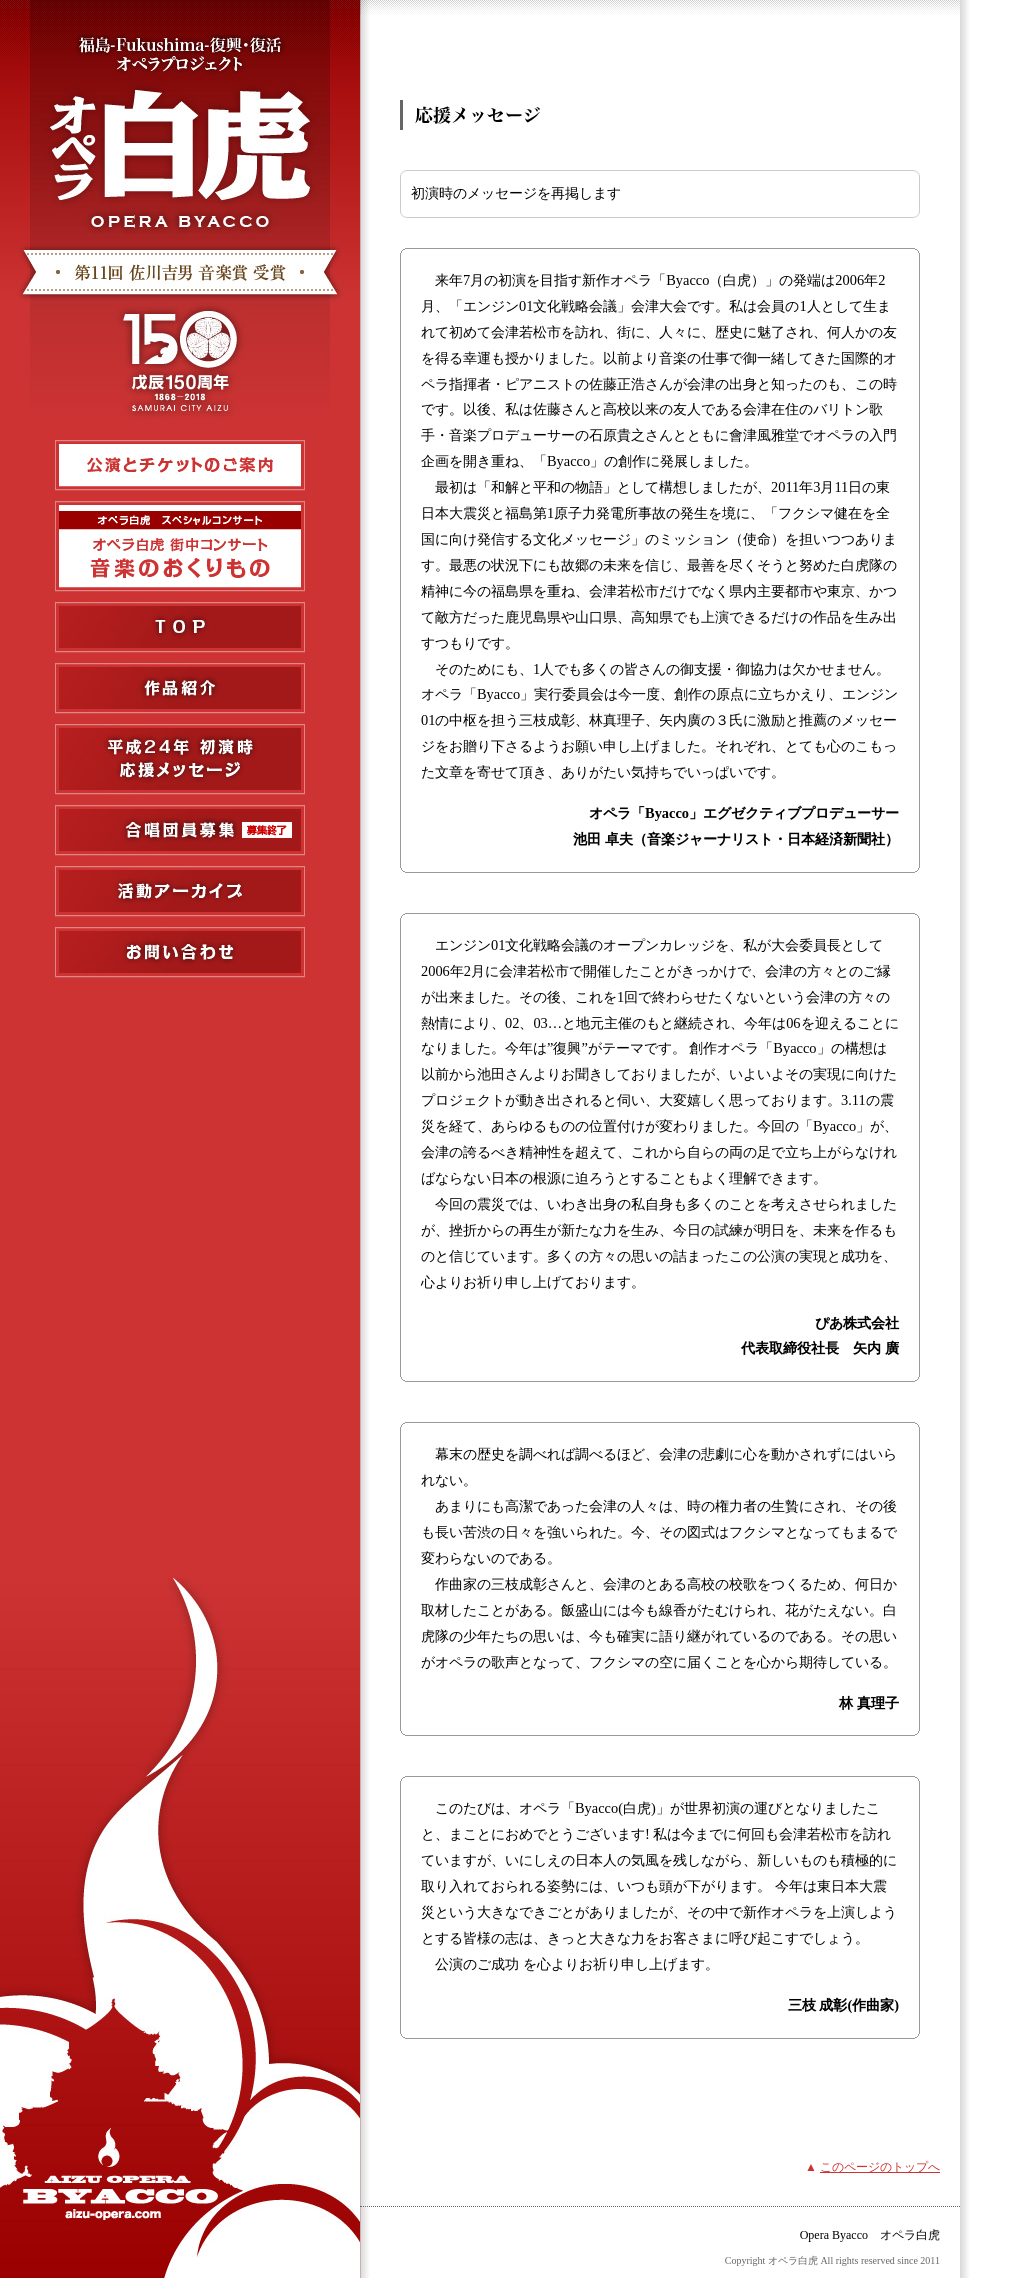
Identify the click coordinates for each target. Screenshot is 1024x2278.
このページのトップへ (880, 2167)
